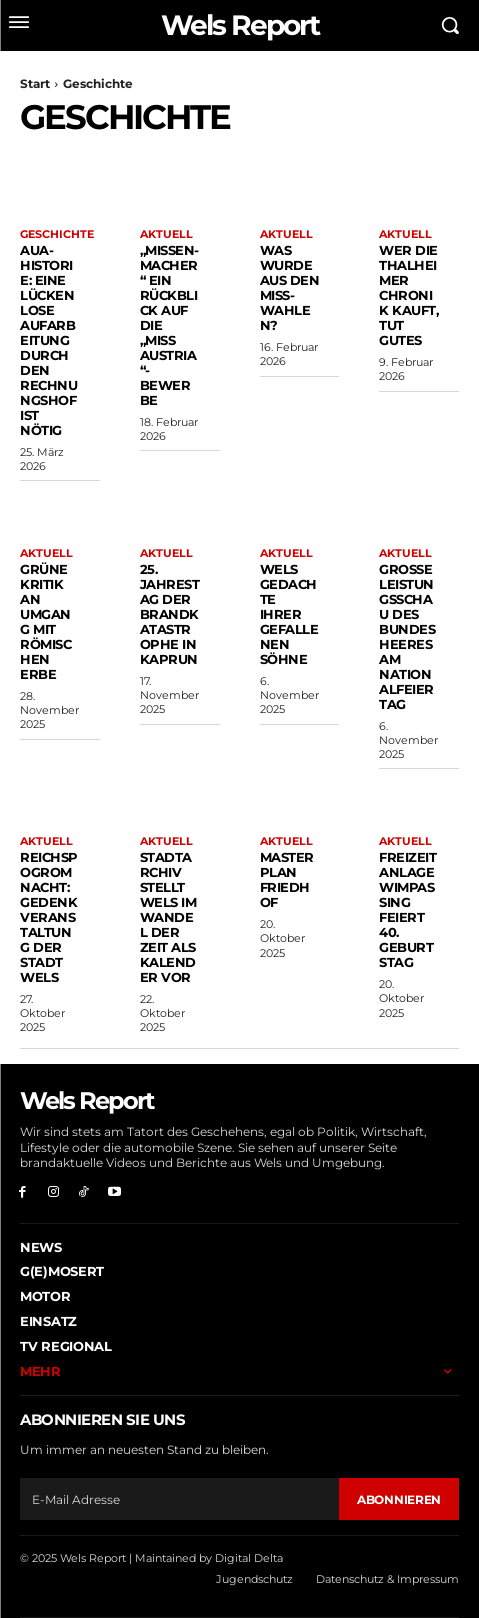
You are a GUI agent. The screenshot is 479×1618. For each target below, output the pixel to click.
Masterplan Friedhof (287, 879)
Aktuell (166, 234)
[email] (179, 1499)
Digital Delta (249, 1558)
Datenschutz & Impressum (387, 1579)
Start (35, 83)
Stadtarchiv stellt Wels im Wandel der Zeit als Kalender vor (168, 917)
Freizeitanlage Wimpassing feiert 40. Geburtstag (407, 909)
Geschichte (57, 234)
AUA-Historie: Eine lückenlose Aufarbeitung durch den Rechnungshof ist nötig (48, 339)
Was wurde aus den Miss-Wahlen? (290, 287)
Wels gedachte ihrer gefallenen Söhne (289, 614)
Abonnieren (399, 1499)
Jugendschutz (254, 1579)
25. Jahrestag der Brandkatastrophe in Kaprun (170, 614)
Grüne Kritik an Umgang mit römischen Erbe (45, 621)
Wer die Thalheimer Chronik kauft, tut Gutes (408, 295)
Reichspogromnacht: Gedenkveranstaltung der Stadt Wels (49, 917)
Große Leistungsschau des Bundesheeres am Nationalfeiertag (407, 636)
